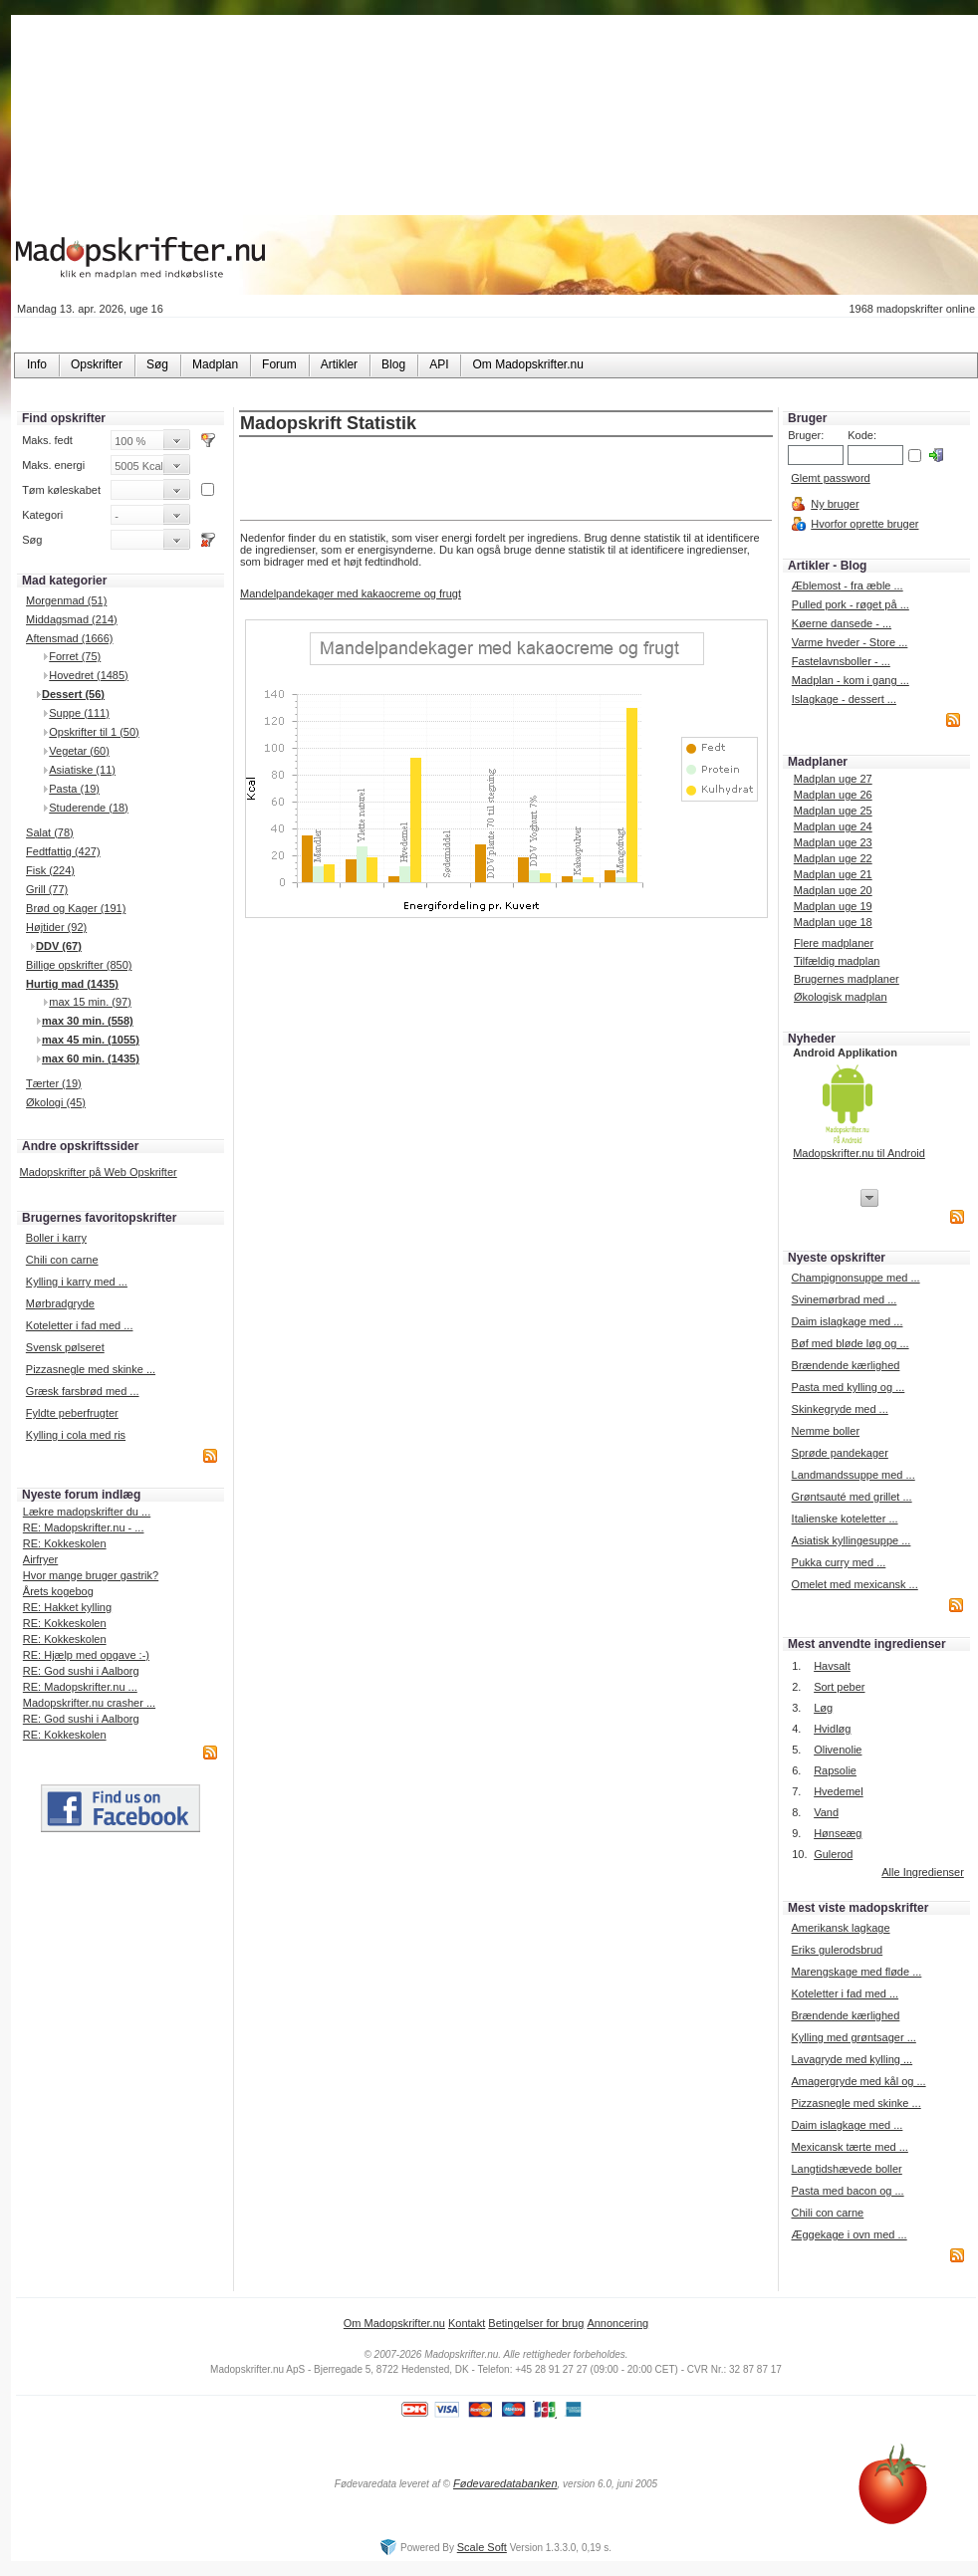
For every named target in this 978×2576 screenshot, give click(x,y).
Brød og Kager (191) (75, 908)
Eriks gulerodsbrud (836, 1950)
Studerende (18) (88, 808)
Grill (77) (47, 889)
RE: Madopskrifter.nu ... (80, 1687)
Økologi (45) (56, 1102)
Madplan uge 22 (833, 858)
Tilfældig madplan (836, 961)
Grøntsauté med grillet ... (852, 1497)
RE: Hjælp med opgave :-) (86, 1655)
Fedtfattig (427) (63, 851)
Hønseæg (837, 1833)
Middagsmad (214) (72, 619)
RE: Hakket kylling (67, 1607)
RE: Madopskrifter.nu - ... (83, 1527)
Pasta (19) (74, 789)
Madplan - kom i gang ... (850, 680)
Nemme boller (825, 1431)
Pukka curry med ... (839, 1562)
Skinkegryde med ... (840, 1409)
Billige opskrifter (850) (78, 965)
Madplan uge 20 (833, 890)
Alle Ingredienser (922, 1872)
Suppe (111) (79, 713)
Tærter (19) (54, 1083)
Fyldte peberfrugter (72, 1413)
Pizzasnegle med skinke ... (90, 1369)
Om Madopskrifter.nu (394, 2323)
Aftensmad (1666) (69, 638)
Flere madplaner (833, 943)
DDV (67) (59, 946)
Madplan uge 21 (833, 874)
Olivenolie (837, 1750)
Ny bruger (834, 504)
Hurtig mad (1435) (72, 984)
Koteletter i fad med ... (79, 1325)
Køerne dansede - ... (841, 623)
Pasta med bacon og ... (847, 2191)
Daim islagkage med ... (847, 1321)
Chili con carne (62, 1260)
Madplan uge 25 (833, 811)
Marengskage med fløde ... (856, 1972)
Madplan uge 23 (833, 842)
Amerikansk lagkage (840, 1928)
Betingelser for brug (536, 2323)
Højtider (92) (56, 927)
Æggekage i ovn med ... (848, 2234)
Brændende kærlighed (846, 1365)
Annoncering (617, 2323)
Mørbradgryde (60, 1303)
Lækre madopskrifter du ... (86, 1512)
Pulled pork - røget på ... (850, 604)
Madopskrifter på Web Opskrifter (98, 1172)
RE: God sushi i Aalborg (81, 1671)
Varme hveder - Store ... (850, 642)
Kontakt (466, 2323)
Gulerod (833, 1854)
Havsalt (832, 1666)
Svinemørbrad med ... (844, 1299)
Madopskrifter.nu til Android (859, 1153)
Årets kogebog (58, 1591)
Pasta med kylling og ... (848, 1387)
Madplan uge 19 (833, 906)
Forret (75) (75, 656)
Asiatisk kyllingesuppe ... (851, 1540)
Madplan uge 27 (833, 779)
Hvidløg (832, 1729)
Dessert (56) (73, 694)
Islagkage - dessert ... (844, 699)
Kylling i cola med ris (75, 1435)
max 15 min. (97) (90, 1002)
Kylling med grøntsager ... (853, 2037)
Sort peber (839, 1687)
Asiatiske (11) (82, 770)
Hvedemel (838, 1791)
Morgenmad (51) (66, 600)
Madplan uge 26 (833, 795)
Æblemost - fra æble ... (847, 585)
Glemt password (830, 478)
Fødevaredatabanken (505, 2483)
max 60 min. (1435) (90, 1058)
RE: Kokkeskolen (65, 1543)
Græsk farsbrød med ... (82, 1391)
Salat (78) (50, 832)
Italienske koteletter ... (845, 1518)
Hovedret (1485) (88, 675)
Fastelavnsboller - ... (841, 661)
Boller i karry (56, 1238)
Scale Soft (482, 2547)
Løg (823, 1708)
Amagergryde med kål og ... (858, 2081)
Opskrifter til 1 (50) (93, 732)
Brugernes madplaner (846, 979)
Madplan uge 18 (833, 922)
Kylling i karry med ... (76, 1282)
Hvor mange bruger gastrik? (90, 1575)
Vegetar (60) (79, 751)
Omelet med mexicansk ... (855, 1584)
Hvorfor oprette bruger (864, 524)
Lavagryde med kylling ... (851, 2059)
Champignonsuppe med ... (856, 1278)
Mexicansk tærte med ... (849, 2147)
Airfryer (40, 1559)
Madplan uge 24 (833, 826)
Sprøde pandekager (840, 1453)
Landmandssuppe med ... (853, 1475)
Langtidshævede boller (846, 2169)
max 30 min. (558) (87, 1021)
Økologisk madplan (840, 997)
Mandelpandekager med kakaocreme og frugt (350, 593)
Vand (826, 1812)
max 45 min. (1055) (90, 1040)
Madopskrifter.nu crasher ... (89, 1703)
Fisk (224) (50, 870)
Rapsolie (835, 1770)
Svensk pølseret (65, 1347)
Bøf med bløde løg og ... (850, 1343)
